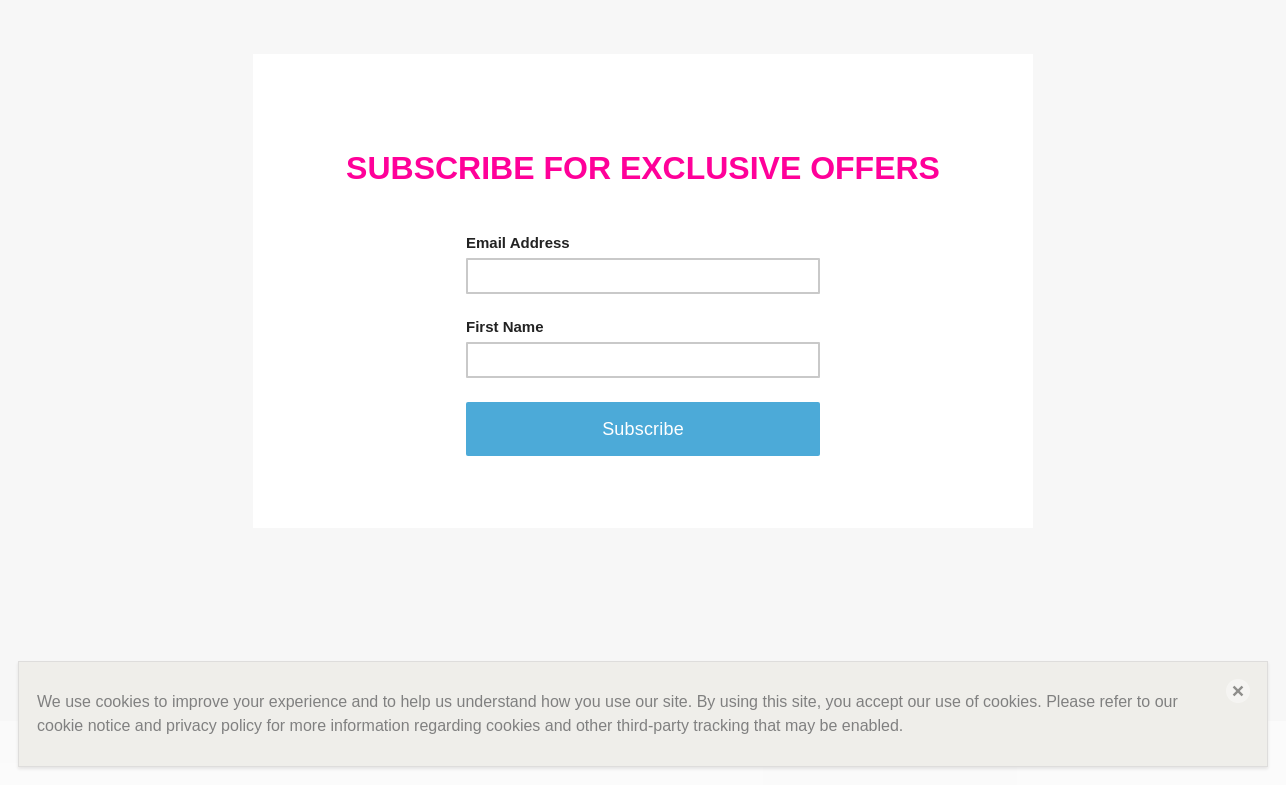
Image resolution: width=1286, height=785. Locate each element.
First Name (505, 326)
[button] (1238, 691)
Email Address (518, 242)
